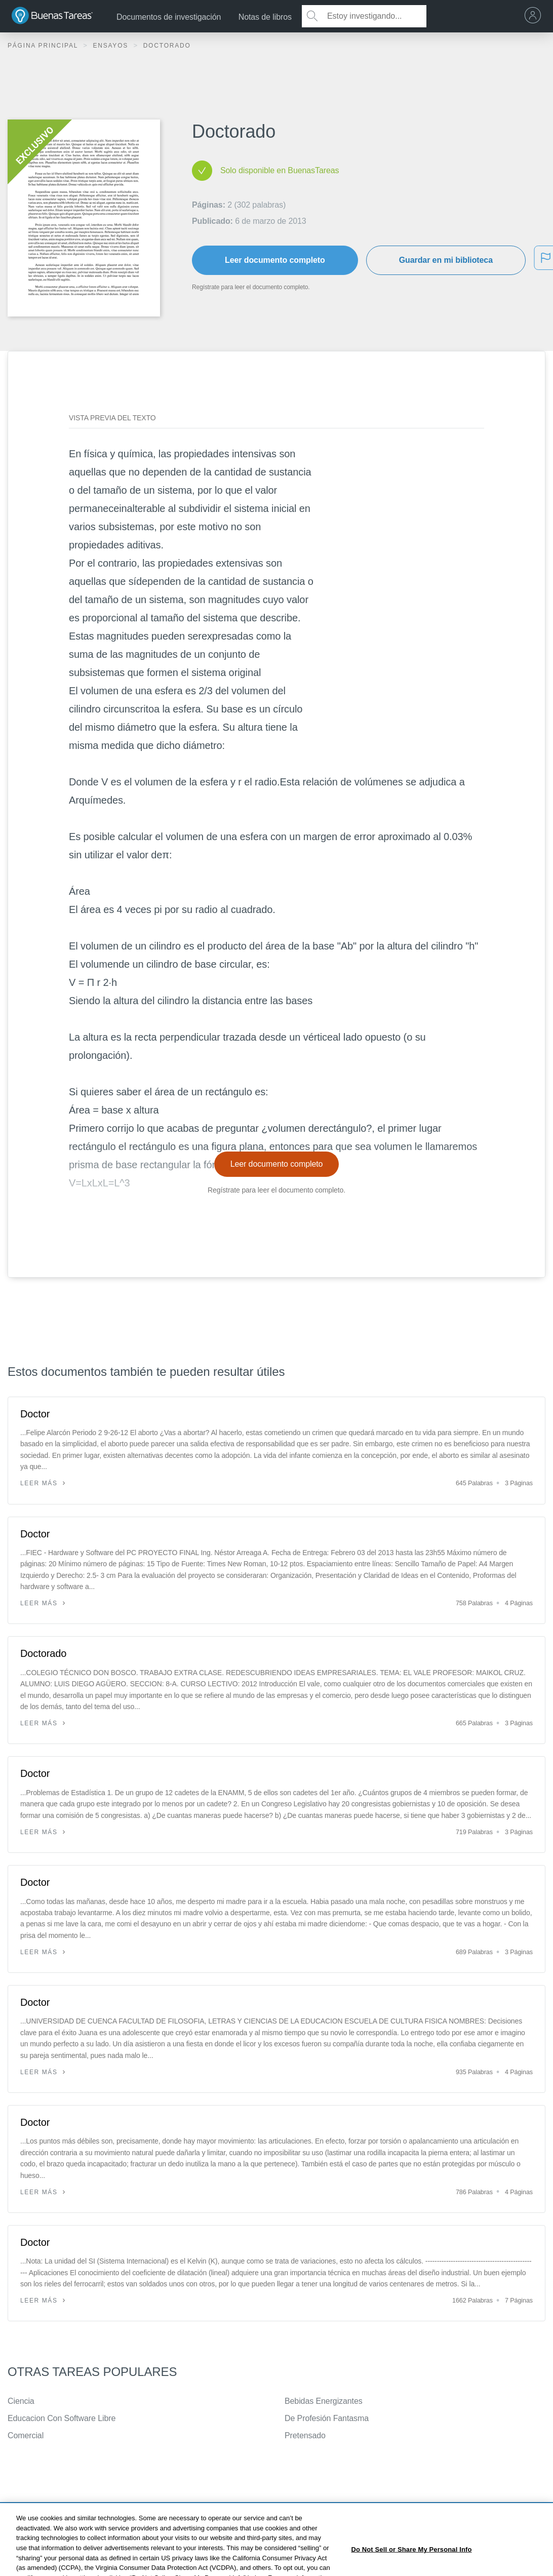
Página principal (44, 45)
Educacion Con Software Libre (61, 2418)
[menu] (535, 16)
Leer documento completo (275, 260)
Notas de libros (265, 17)
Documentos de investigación (168, 17)
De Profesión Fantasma (327, 2418)
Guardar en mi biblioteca (446, 260)
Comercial (26, 2435)
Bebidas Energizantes (324, 2401)
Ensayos (112, 45)
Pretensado (305, 2435)
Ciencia (21, 2401)
